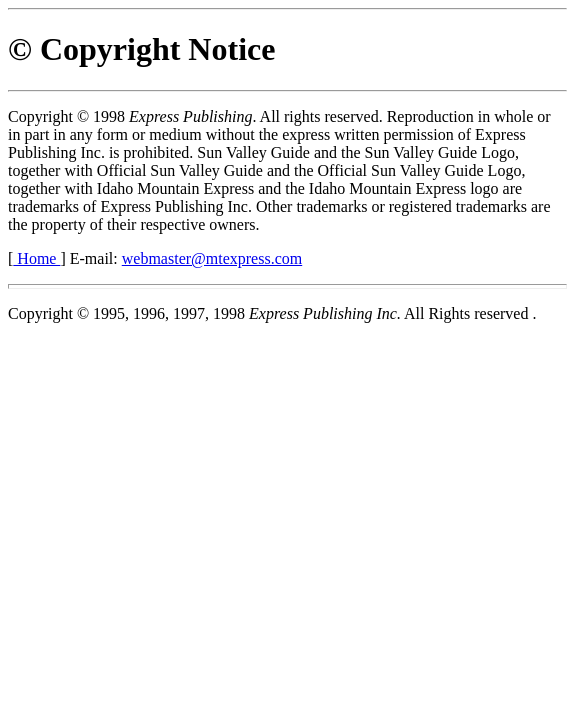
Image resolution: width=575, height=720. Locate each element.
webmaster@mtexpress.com (212, 258)
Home (36, 258)
